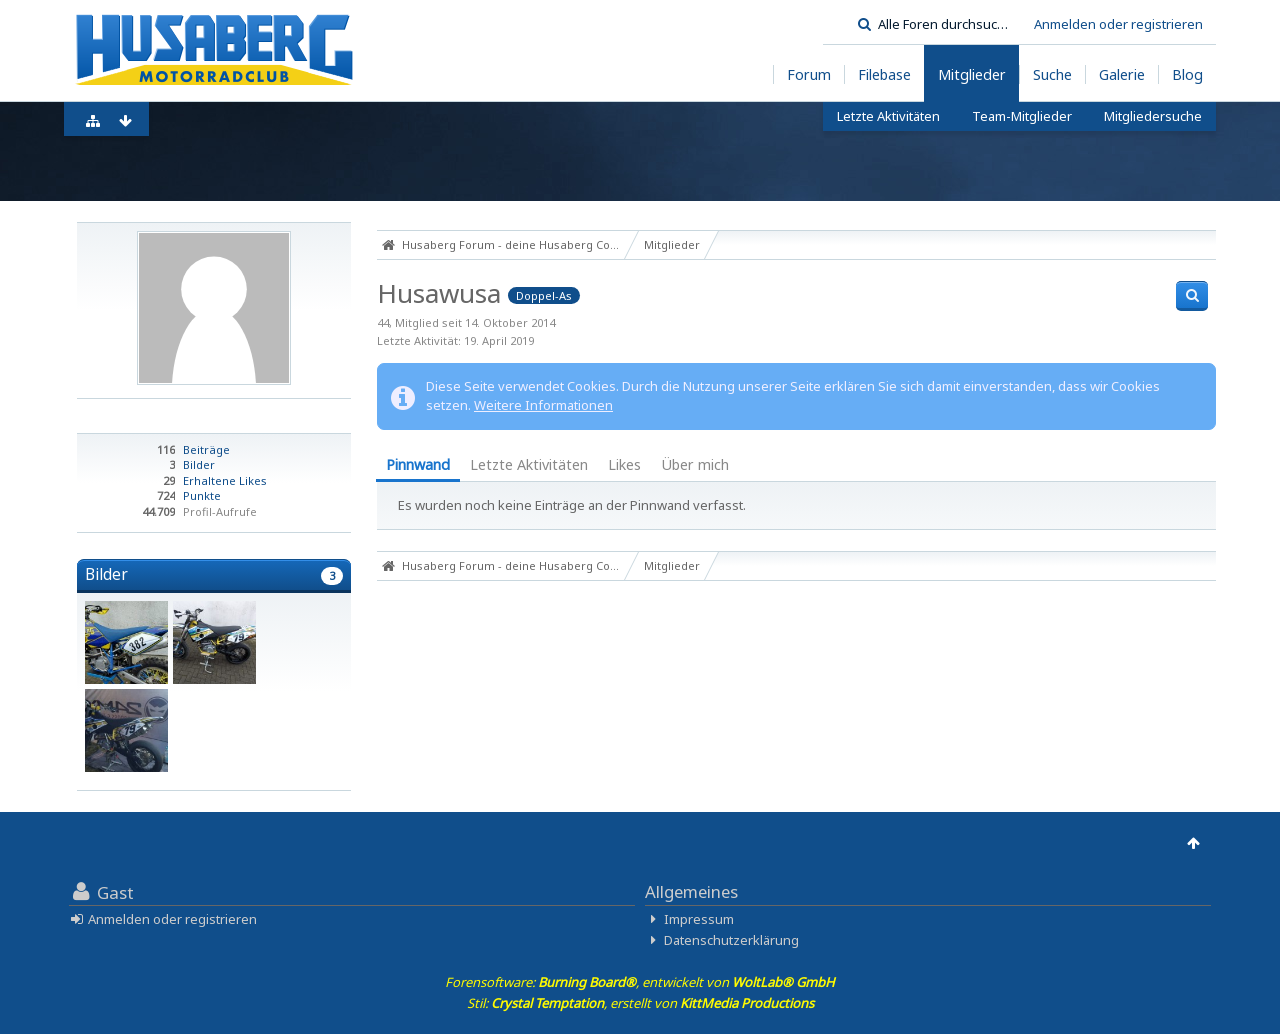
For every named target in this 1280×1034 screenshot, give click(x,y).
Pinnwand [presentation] (418, 464)
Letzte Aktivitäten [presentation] (529, 464)
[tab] (418, 466)
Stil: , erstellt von (640, 1003)
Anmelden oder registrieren (1118, 24)
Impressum (699, 919)
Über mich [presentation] (695, 464)
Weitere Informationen (543, 405)
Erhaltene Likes (225, 480)
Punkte (202, 495)
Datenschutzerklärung (731, 940)
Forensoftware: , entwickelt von (640, 982)
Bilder (199, 464)
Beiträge (206, 449)
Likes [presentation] (624, 464)
